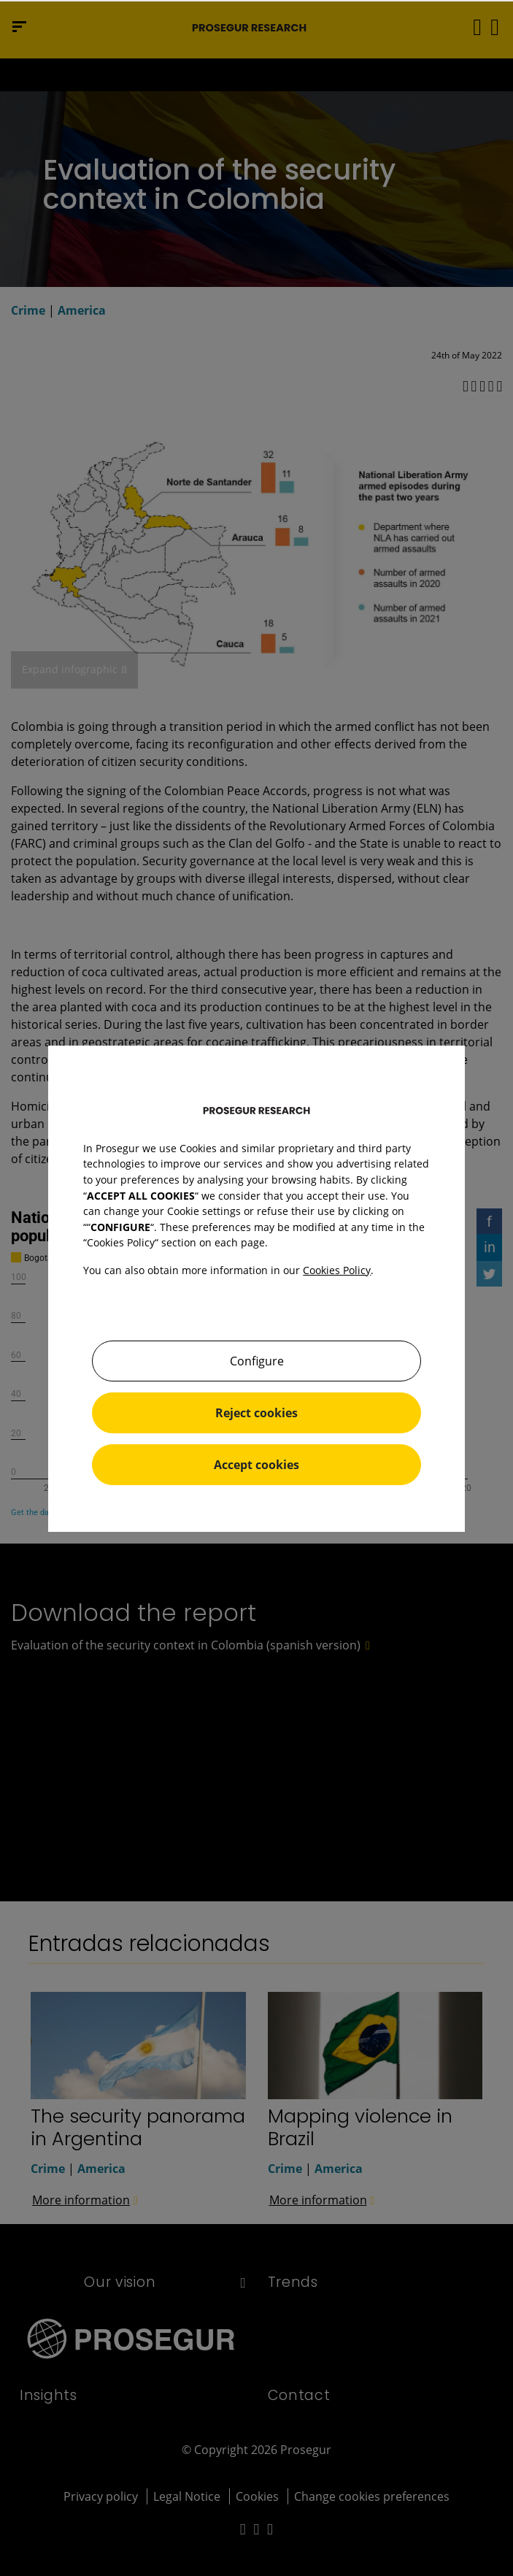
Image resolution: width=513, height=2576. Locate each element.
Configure (257, 1361)
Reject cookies (256, 1413)
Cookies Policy (337, 1270)
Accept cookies (256, 1465)
